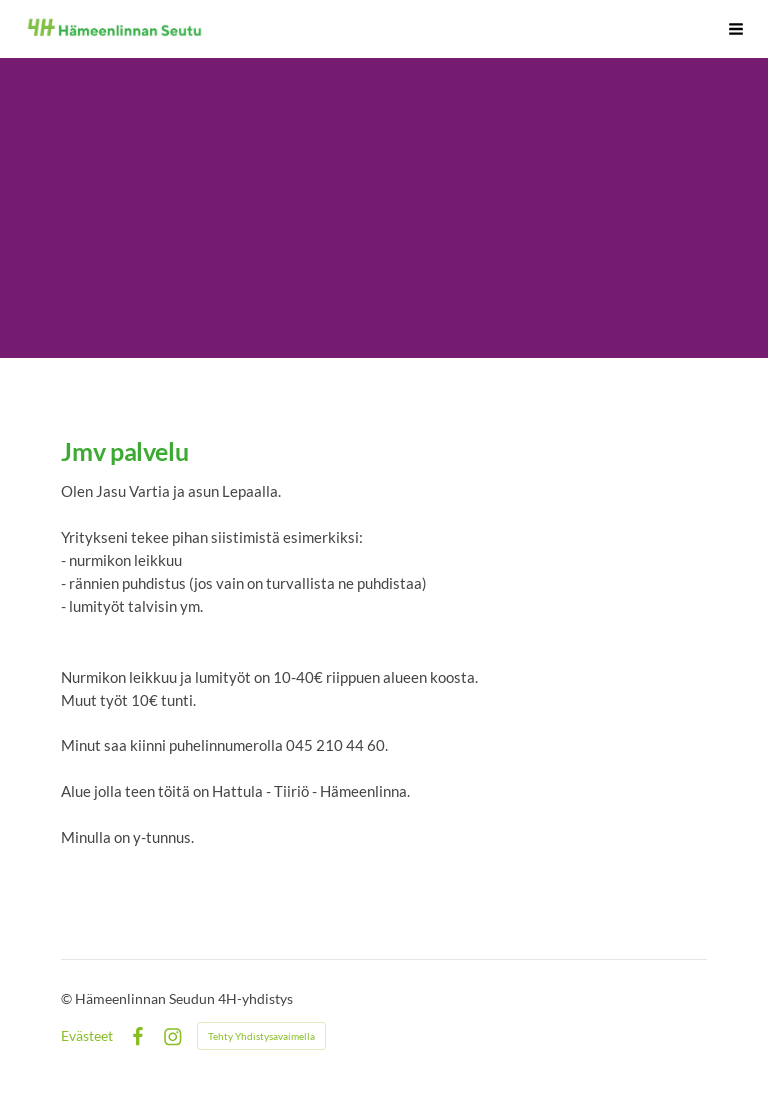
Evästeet (87, 1036)
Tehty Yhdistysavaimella (261, 1036)
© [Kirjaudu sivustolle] (68, 998)
